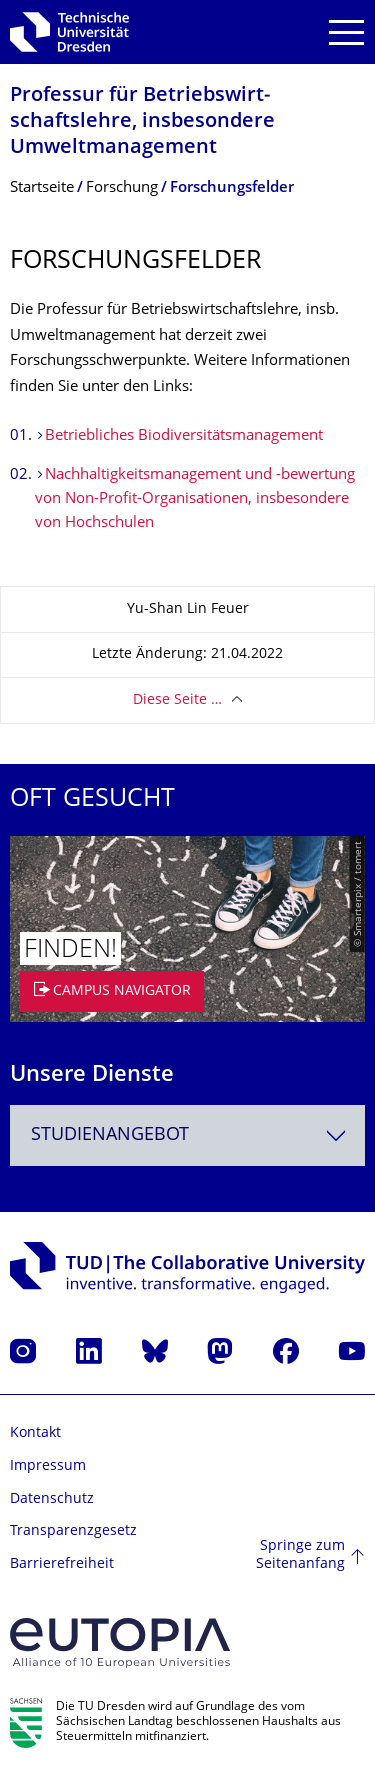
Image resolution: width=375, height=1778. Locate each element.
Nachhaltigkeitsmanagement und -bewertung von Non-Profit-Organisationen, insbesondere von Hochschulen (195, 499)
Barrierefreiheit (62, 1564)
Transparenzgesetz (73, 1531)
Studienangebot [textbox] (110, 1135)
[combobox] (187, 1135)
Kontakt (35, 1433)
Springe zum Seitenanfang (300, 1555)
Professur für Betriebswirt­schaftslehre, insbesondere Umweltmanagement (142, 122)
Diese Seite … (177, 700)
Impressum (48, 1466)
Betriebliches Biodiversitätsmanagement (184, 436)
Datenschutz (52, 1499)
